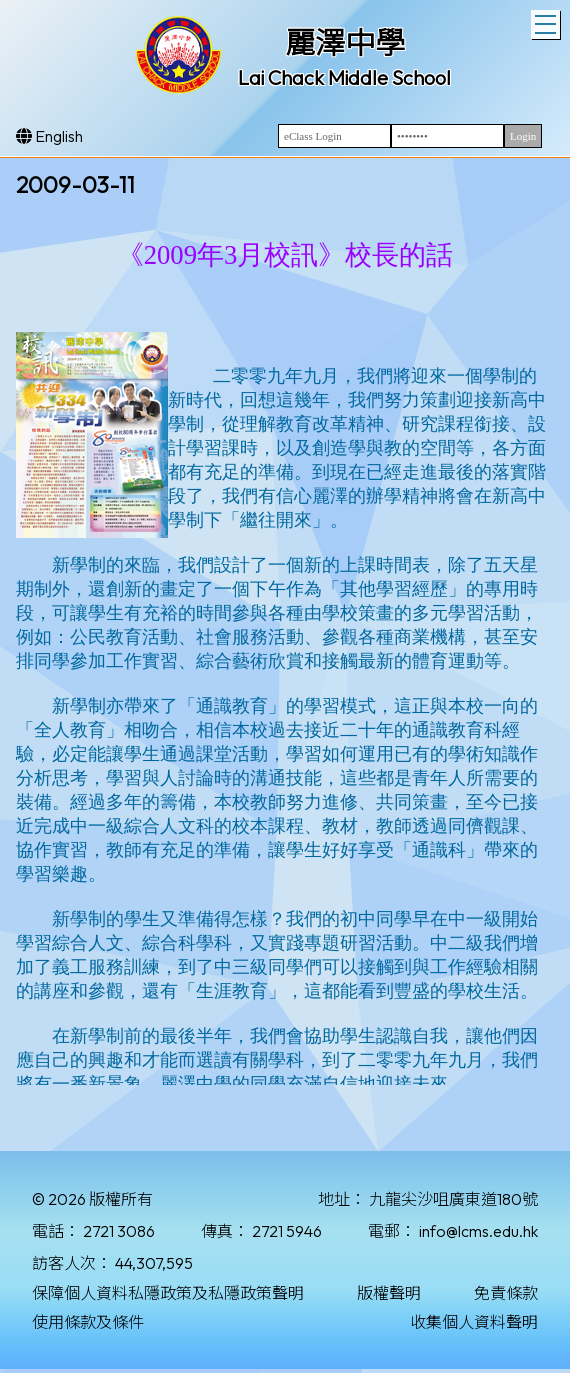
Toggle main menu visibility (547, 22)
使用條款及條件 (88, 1322)
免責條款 (506, 1293)
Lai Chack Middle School (344, 77)
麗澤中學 (345, 43)
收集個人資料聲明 (474, 1322)
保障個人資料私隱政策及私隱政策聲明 (168, 1293)
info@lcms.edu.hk (478, 1231)
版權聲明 (389, 1293)
